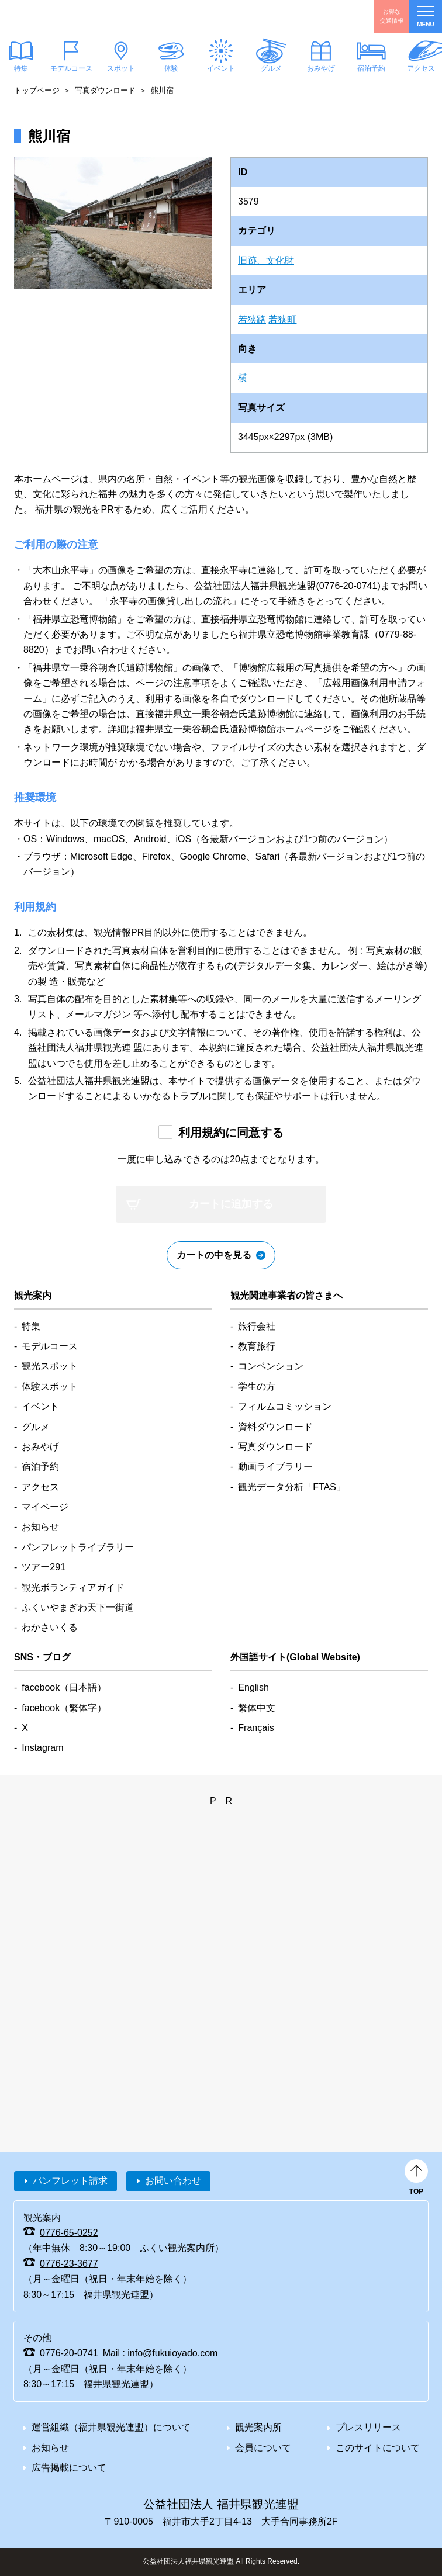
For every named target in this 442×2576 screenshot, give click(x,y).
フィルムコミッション (285, 1406)
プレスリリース (368, 2427)
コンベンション (270, 1366)
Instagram (42, 1748)
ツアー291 (43, 1567)
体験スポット (50, 1386)
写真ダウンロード (105, 90)
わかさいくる (50, 1627)
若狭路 (252, 319)
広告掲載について (69, 2468)
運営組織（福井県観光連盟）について (111, 2427)
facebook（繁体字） (64, 1708)
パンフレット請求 (70, 2181)
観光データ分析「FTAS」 (292, 1487)
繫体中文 (256, 1708)
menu (425, 16)
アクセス (40, 1487)
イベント (221, 68)
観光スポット (50, 1366)
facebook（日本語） (64, 1687)
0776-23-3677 (69, 2264)
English (253, 1687)
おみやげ (321, 68)
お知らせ (40, 1527)
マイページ (45, 1507)
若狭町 (282, 319)
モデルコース (71, 68)
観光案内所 (258, 2427)
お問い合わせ (173, 2181)
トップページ (37, 90)
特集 (31, 1326)
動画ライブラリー (275, 1466)
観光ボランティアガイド (73, 1587)
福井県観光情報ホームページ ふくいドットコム (66, 16)
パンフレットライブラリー (78, 1547)
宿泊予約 (371, 68)
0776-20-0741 (69, 2353)
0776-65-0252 (69, 2233)
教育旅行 (256, 1346)
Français (256, 1728)
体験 (171, 68)
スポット (121, 68)
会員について (263, 2448)
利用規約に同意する (231, 1132)
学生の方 (256, 1386)
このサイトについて (378, 2448)
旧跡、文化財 (266, 260)
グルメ (270, 68)
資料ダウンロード (275, 1427)
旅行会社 (256, 1326)
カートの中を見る (214, 1255)
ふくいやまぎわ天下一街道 (78, 1607)
